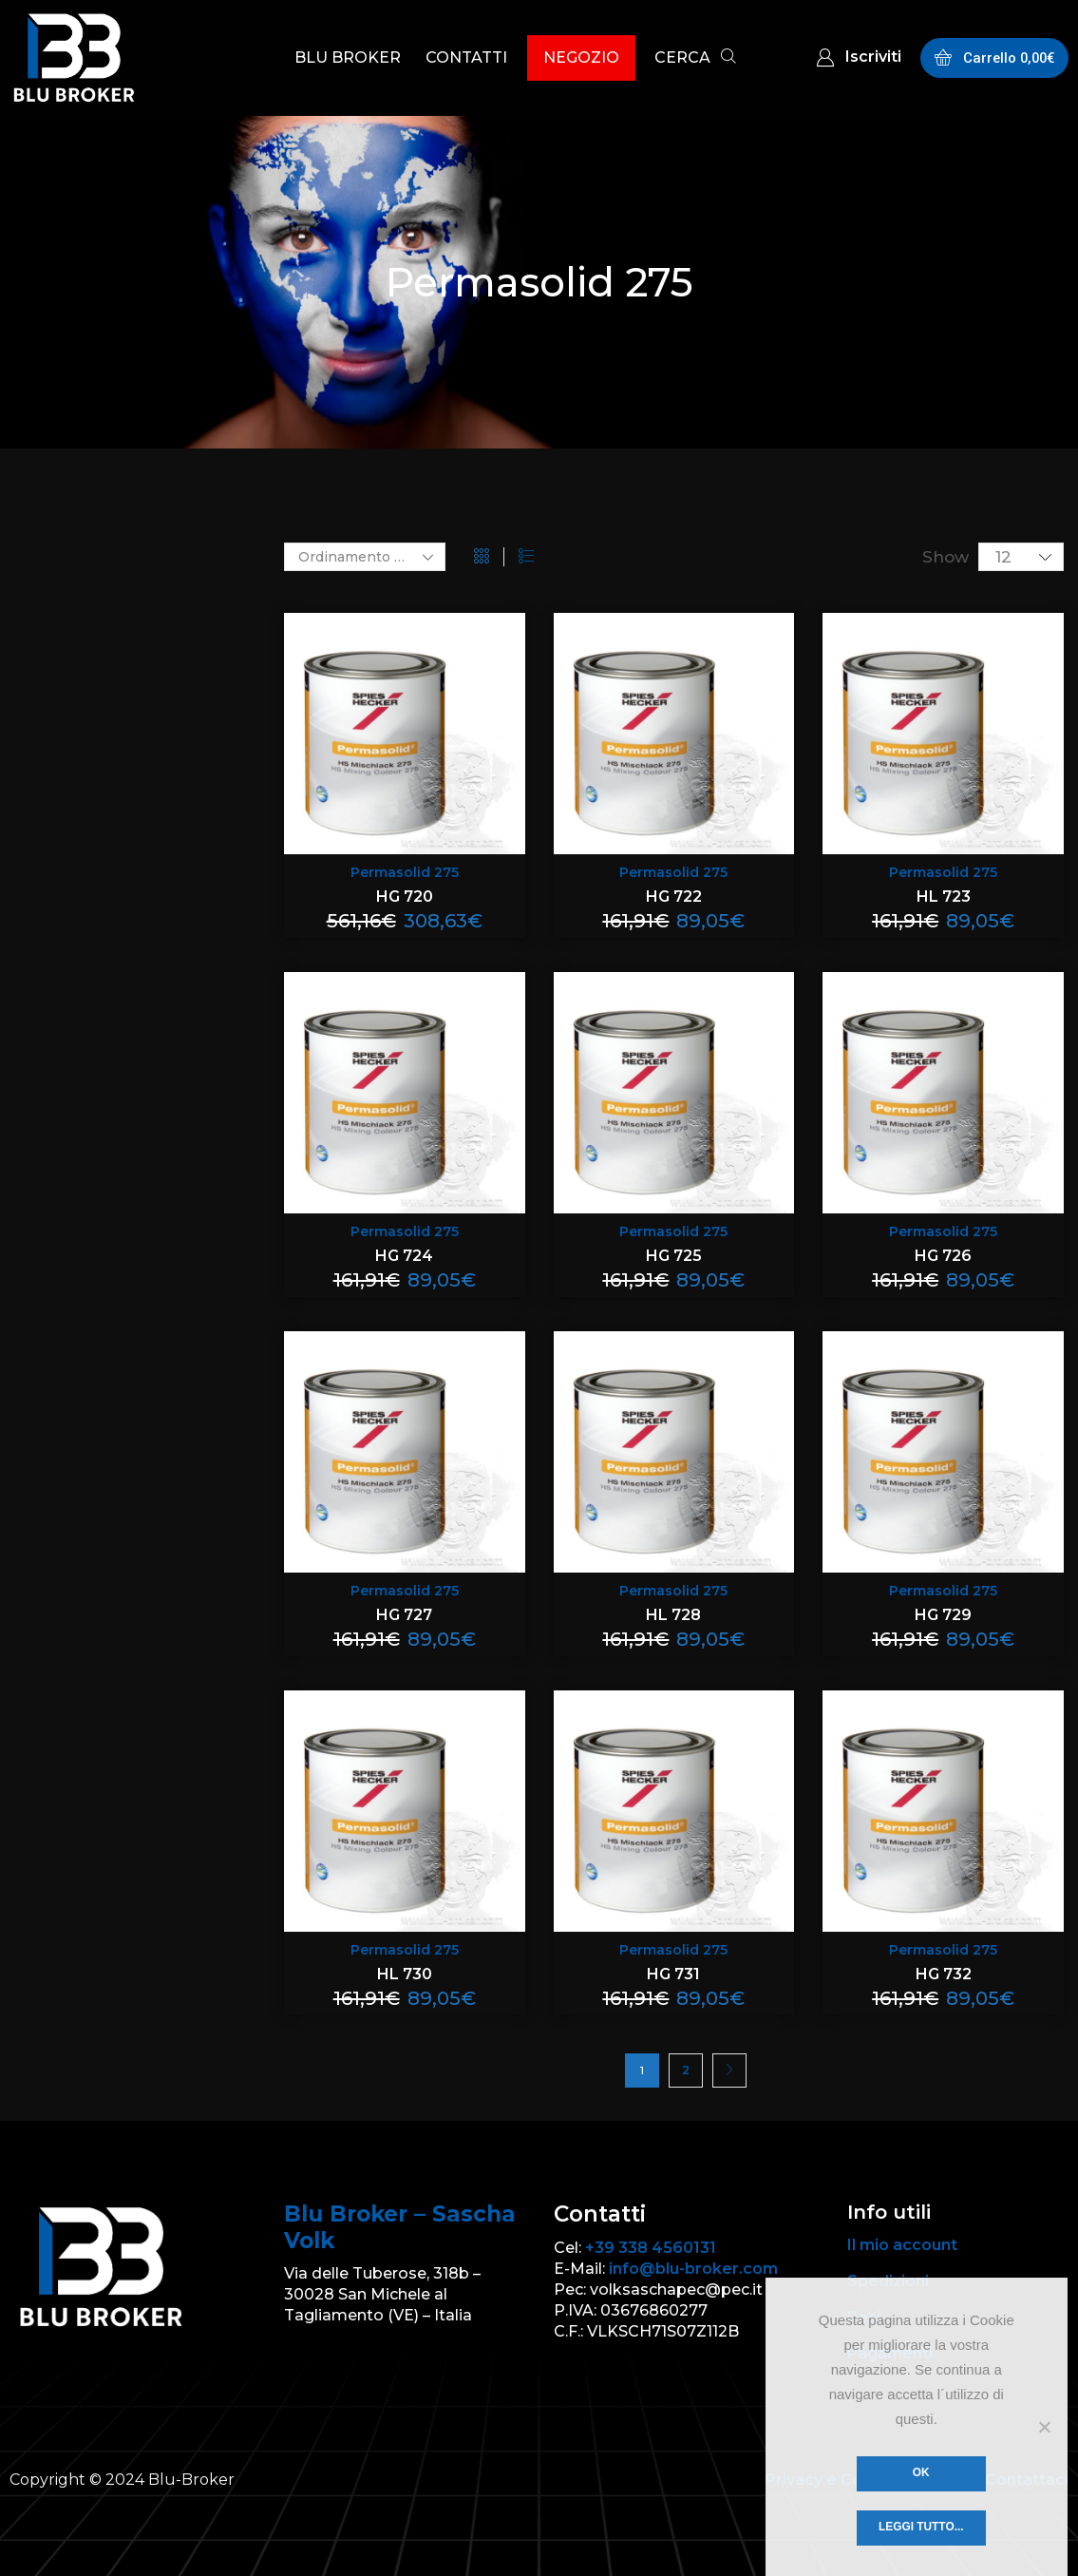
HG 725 (674, 1256)
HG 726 (943, 1256)
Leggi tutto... (921, 2526)
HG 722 (674, 896)
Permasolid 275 (404, 872)
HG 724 (404, 1256)
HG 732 (944, 1974)
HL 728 (673, 1615)
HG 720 (404, 896)
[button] (695, 59)
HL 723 (944, 896)
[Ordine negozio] (364, 557)
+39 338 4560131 (650, 2248)
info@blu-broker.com (693, 2269)
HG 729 (943, 1615)
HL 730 (404, 1974)
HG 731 (673, 1974)
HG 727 (404, 1615)
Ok (921, 2472)
